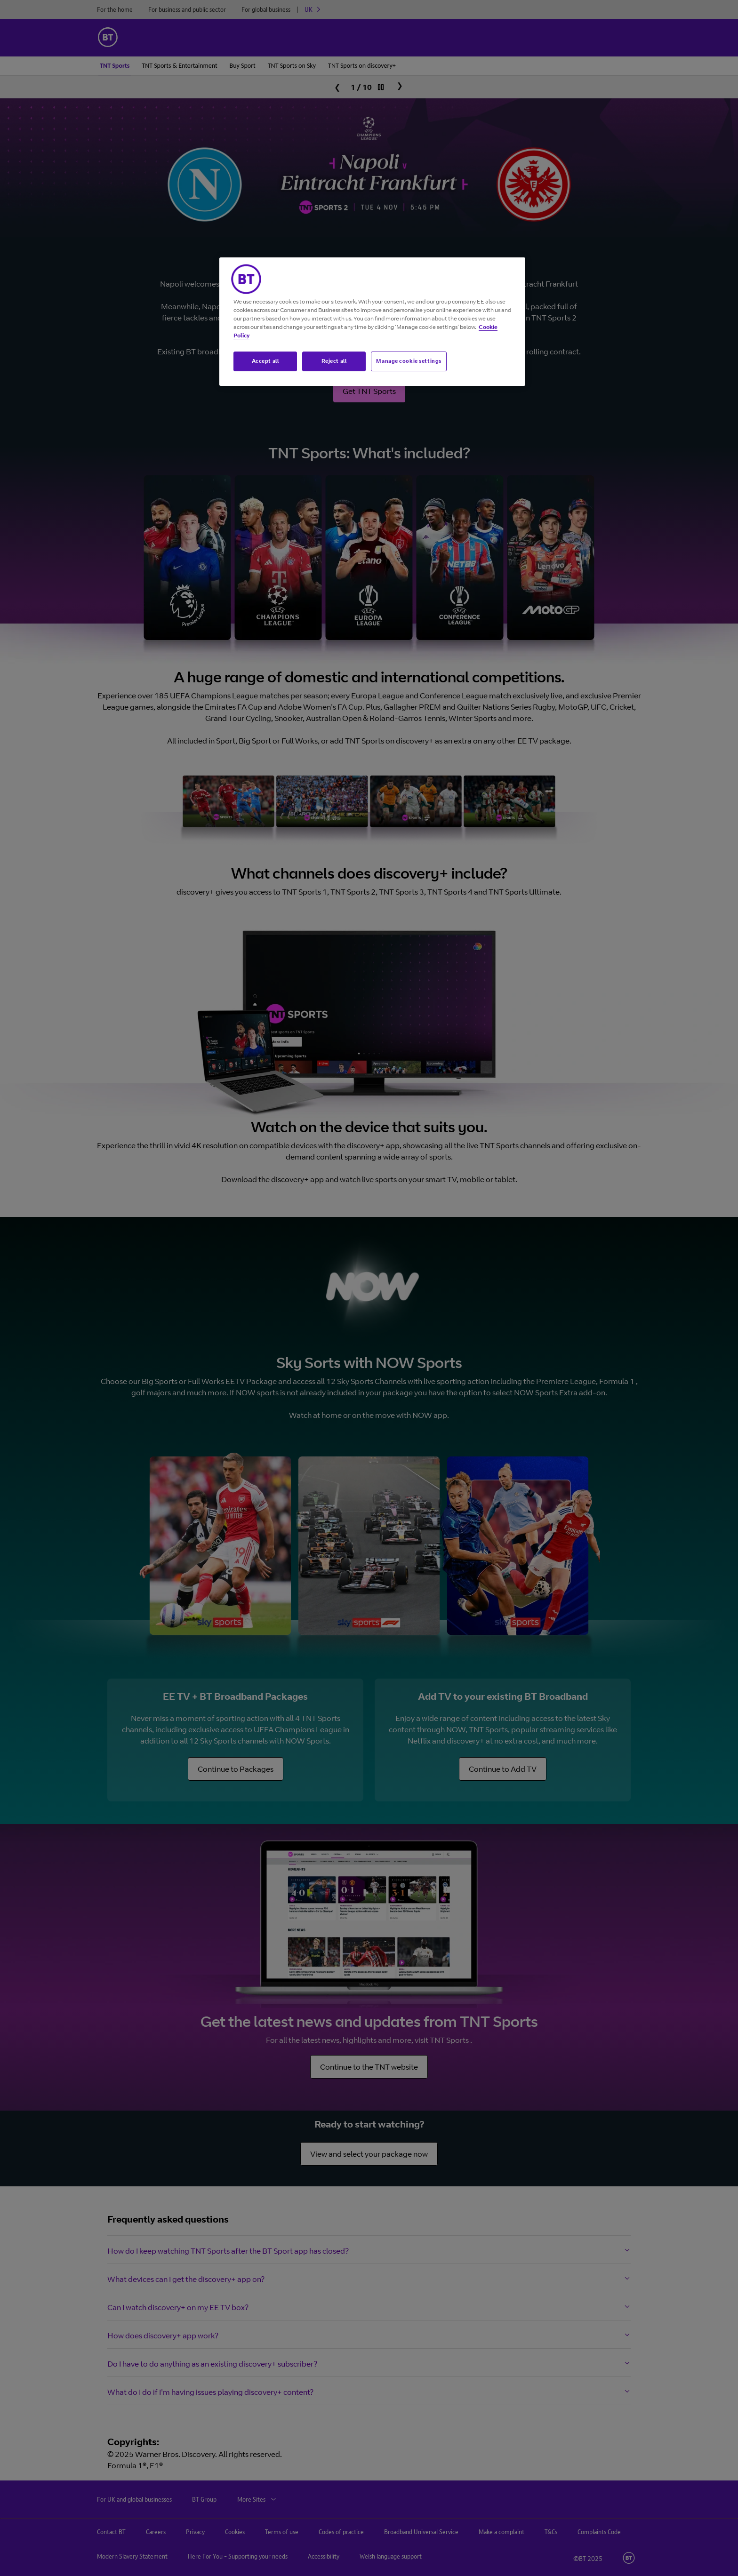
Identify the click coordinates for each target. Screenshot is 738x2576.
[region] (372, 321)
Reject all (334, 361)
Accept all (265, 361)
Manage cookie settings (408, 361)
